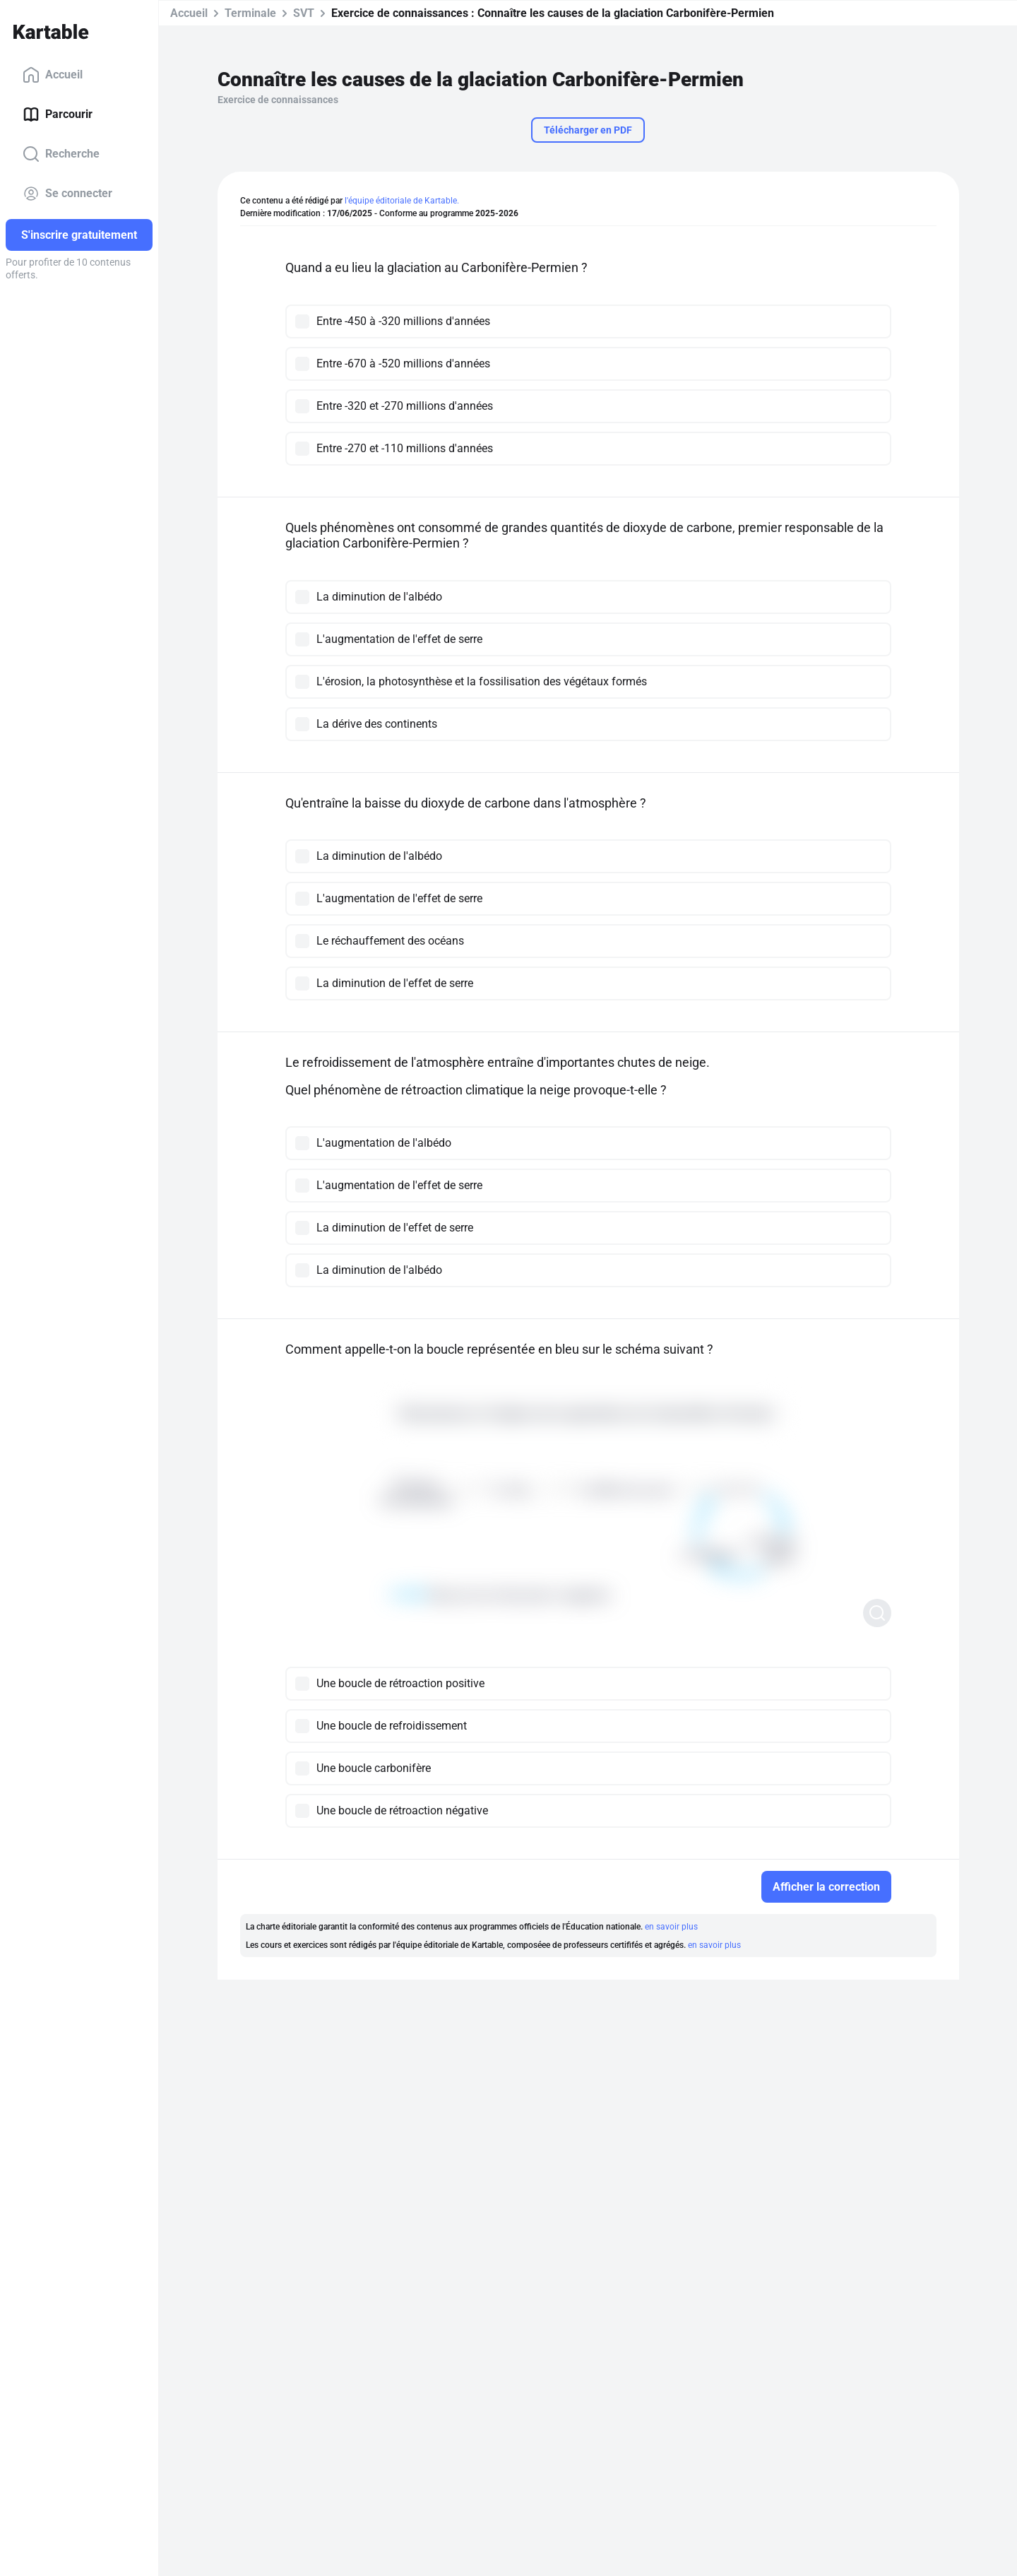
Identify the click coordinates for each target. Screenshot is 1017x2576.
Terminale (250, 13)
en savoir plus (671, 1927)
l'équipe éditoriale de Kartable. (402, 201)
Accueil (53, 74)
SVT (303, 13)
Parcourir (58, 114)
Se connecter (67, 193)
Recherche (61, 154)
